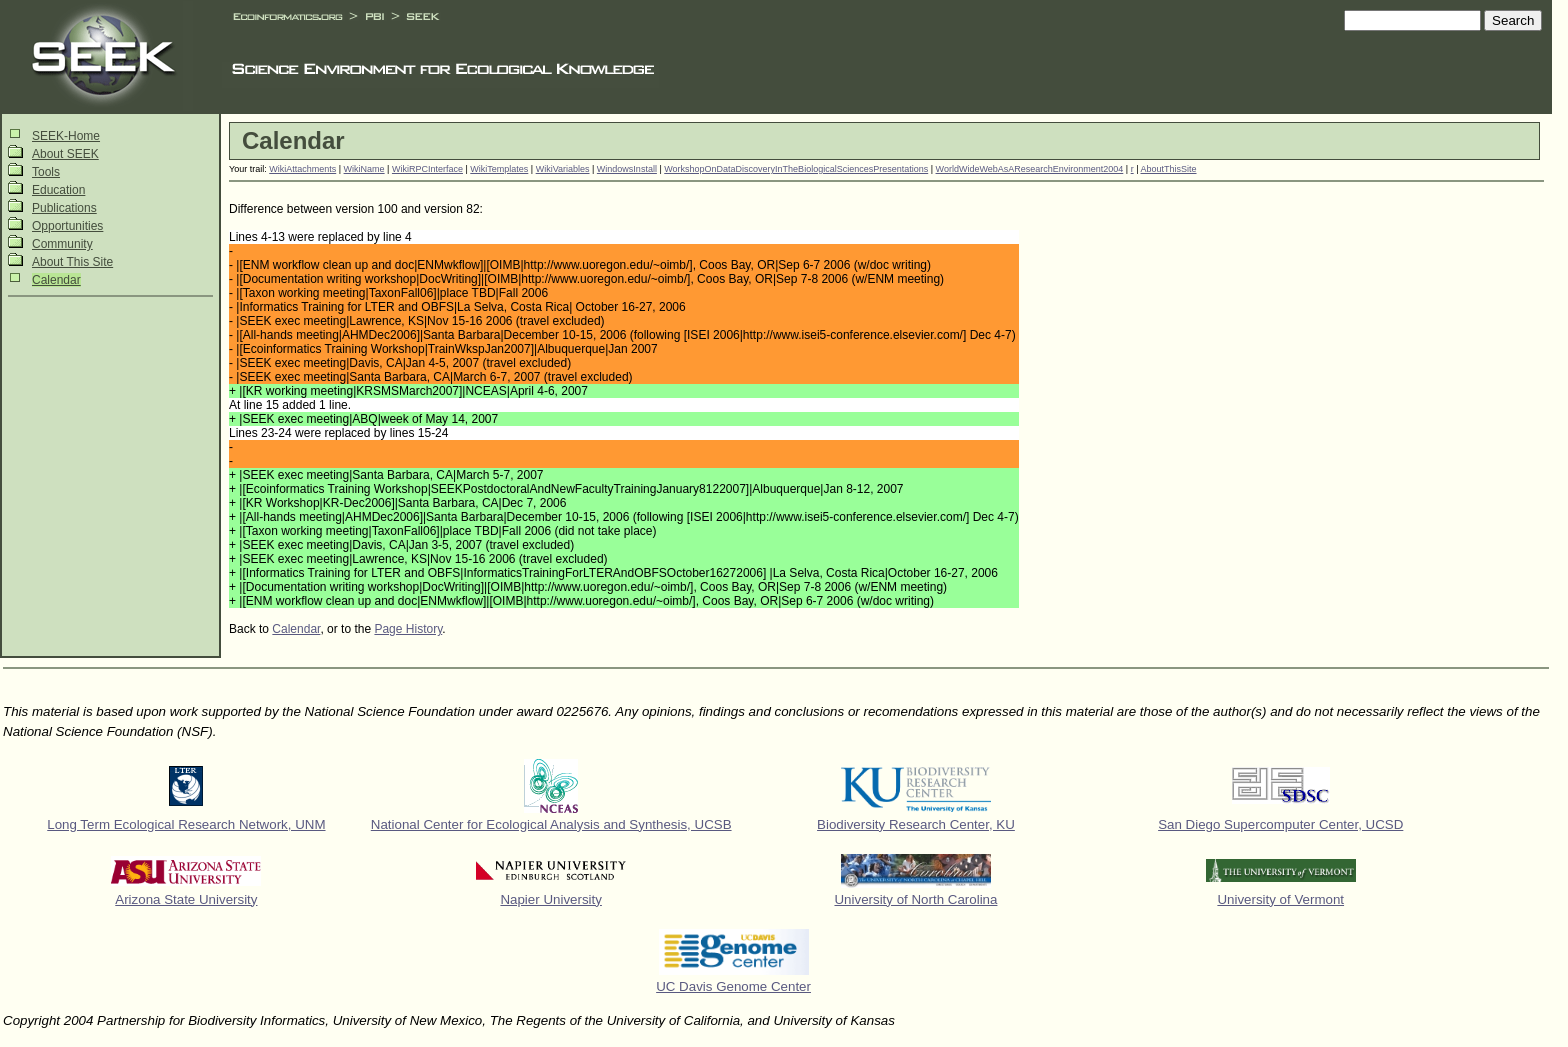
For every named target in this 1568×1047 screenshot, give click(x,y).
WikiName (364, 169)
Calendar (56, 280)
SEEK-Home (66, 136)
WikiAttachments (302, 169)
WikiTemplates (499, 169)
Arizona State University (186, 899)
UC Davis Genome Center (733, 986)
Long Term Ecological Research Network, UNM (186, 824)
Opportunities (67, 226)
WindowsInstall (627, 169)
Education (58, 190)
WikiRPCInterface (427, 169)
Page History (408, 629)
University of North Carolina (915, 899)
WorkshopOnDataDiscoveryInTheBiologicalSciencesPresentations (796, 169)
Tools (46, 172)
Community (62, 244)
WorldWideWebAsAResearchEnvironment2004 (1030, 169)
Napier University (550, 899)
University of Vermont (1280, 899)
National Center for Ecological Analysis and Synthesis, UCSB (551, 824)
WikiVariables (563, 169)
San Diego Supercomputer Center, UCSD (1280, 824)
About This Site (72, 262)
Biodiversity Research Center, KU (916, 824)
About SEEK (65, 154)
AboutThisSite (1169, 169)
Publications (64, 208)
